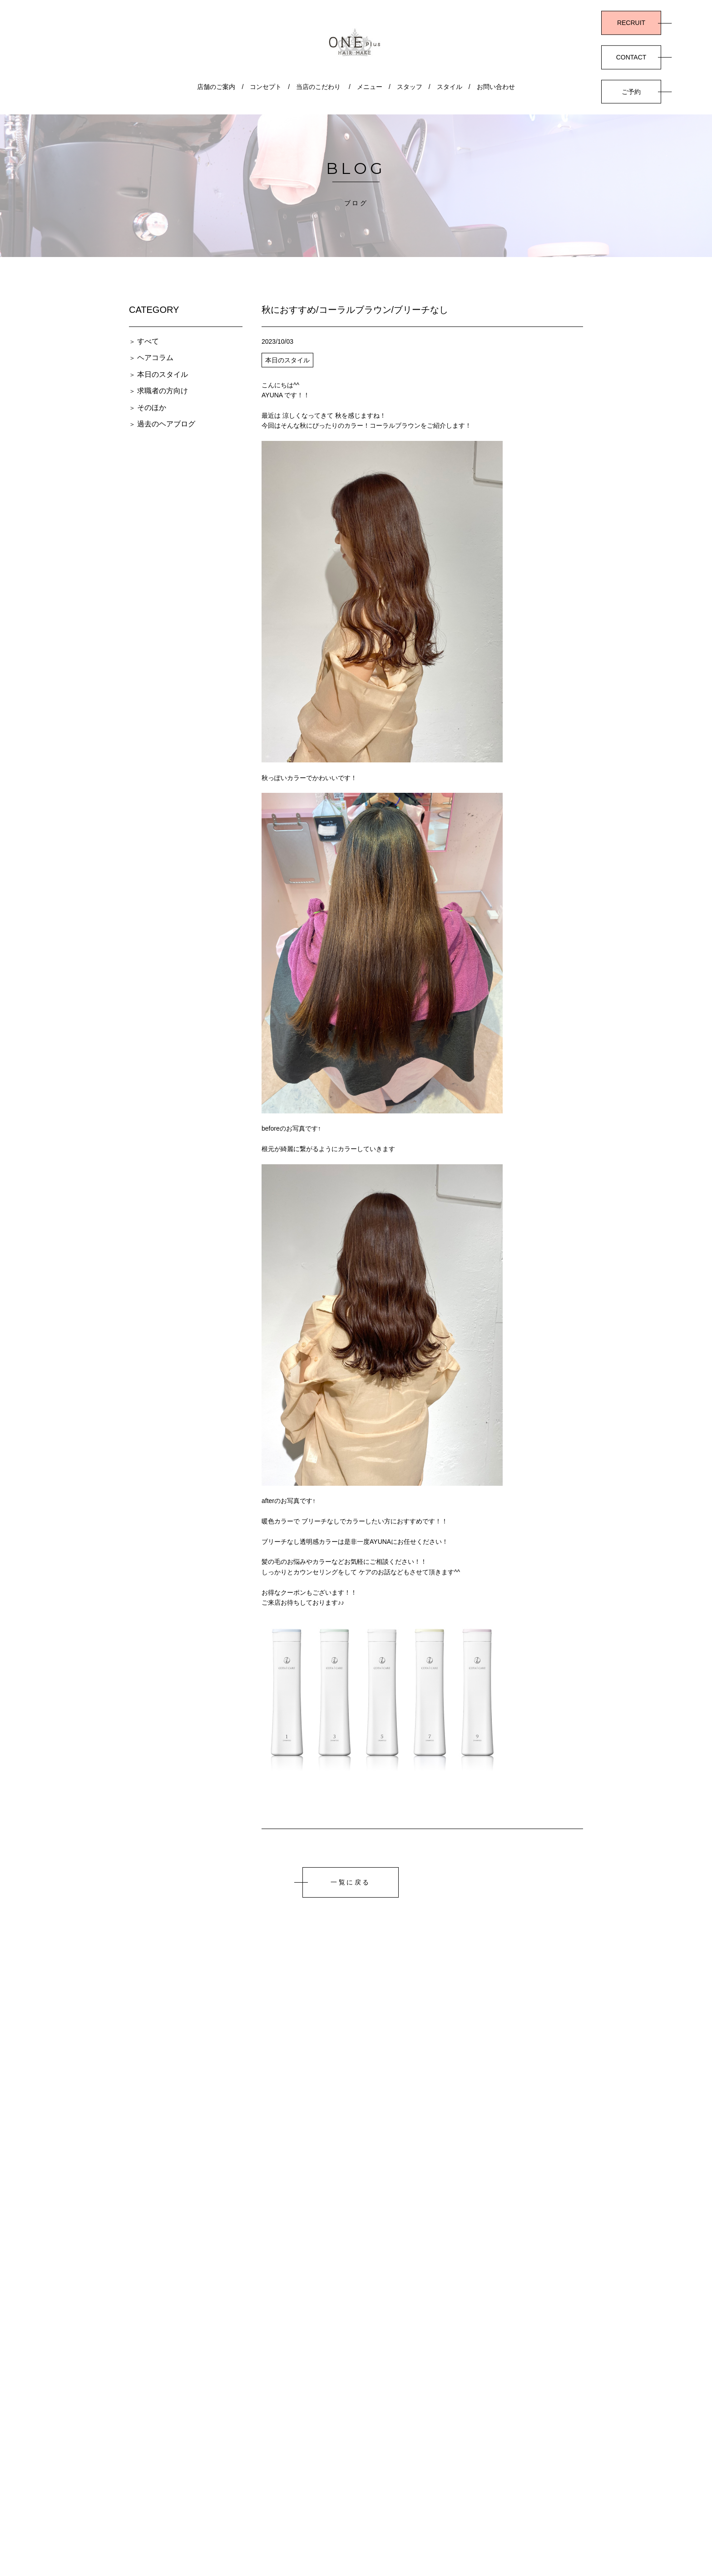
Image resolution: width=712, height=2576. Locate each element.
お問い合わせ (496, 86)
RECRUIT (631, 22)
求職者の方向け (162, 391)
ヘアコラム (155, 357)
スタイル (449, 86)
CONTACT (631, 57)
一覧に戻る (351, 1882)
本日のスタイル (162, 374)
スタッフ (409, 86)
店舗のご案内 (216, 86)
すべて (148, 341)
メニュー (369, 86)
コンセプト (266, 86)
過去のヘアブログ (166, 424)
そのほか (151, 407)
